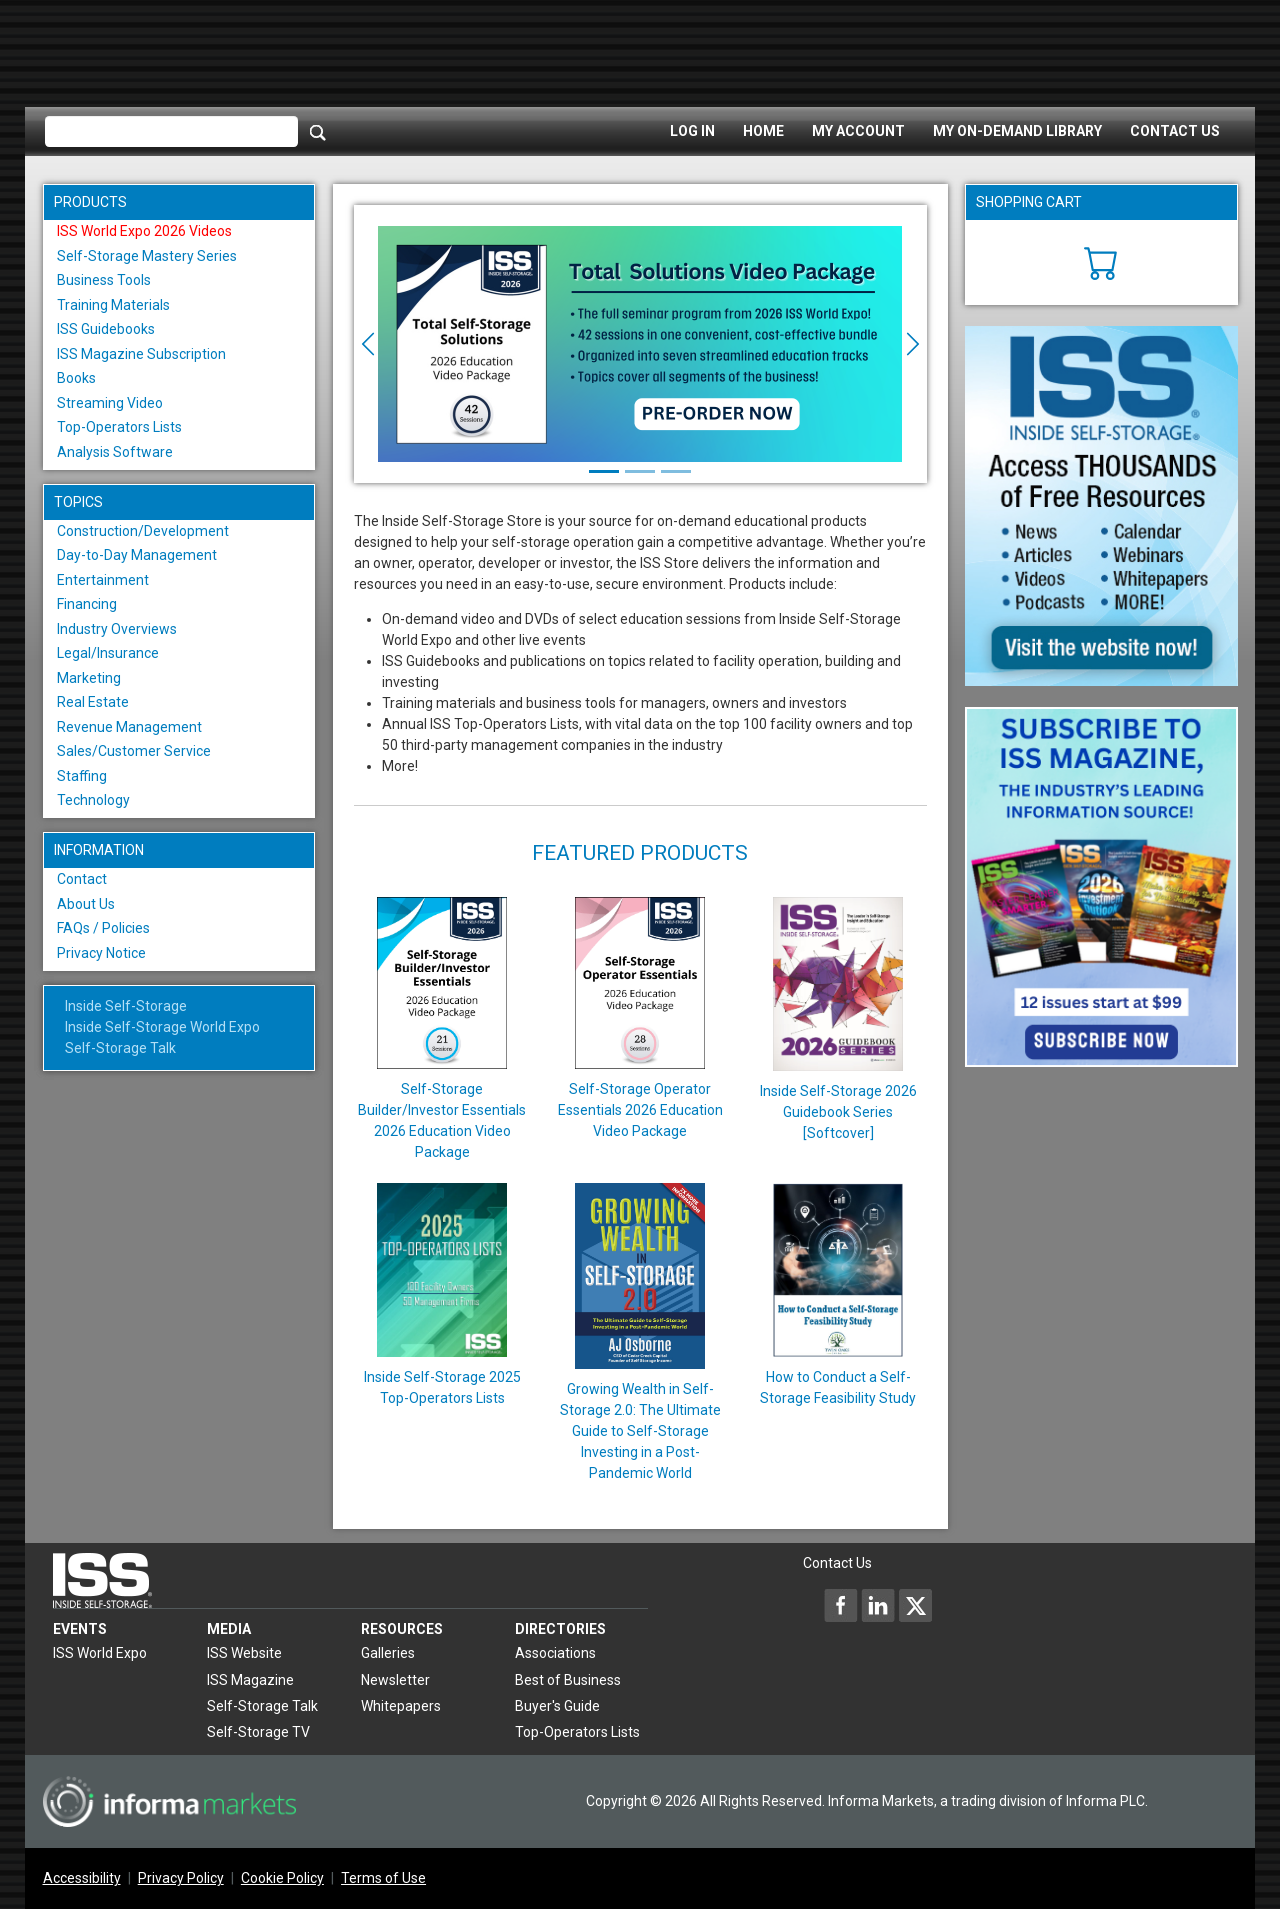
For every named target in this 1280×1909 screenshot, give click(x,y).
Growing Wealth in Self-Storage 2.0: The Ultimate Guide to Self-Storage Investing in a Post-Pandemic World (640, 1431)
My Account (858, 131)
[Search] (318, 132)
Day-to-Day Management (137, 555)
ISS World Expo (100, 1653)
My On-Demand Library (1017, 131)
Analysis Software (115, 452)
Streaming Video (110, 403)
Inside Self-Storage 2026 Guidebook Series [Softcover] (838, 1112)
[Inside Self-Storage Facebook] (841, 1605)
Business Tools (104, 280)
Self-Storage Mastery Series (147, 256)
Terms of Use (383, 1878)
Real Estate (93, 702)
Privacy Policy (181, 1878)
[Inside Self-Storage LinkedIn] (878, 1605)
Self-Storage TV (258, 1732)
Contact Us (1175, 131)
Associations (555, 1653)
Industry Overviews (117, 629)
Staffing (82, 776)
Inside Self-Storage (126, 1006)
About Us (86, 904)
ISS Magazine (250, 1680)
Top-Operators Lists (119, 427)
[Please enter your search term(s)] (171, 132)
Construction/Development (143, 531)
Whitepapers (401, 1706)
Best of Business (568, 1680)
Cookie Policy (282, 1878)
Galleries (388, 1653)
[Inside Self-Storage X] (915, 1605)
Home (763, 131)
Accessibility (82, 1878)
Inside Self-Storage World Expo (162, 1027)
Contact (82, 879)
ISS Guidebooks (106, 329)
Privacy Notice (101, 953)
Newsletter (395, 1680)
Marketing (89, 678)
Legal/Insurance (108, 653)
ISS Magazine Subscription (141, 354)
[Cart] (1101, 261)
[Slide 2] (640, 471)
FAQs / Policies (103, 928)
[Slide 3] (676, 471)
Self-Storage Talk (120, 1048)
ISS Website (244, 1653)
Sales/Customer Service (134, 751)
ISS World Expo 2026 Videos (144, 231)
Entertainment (103, 580)
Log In (692, 131)
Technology (93, 800)
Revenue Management (129, 727)
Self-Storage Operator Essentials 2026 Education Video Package (640, 1110)
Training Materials (113, 305)
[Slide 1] (604, 471)
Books (76, 378)
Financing (87, 604)
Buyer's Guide (557, 1706)
